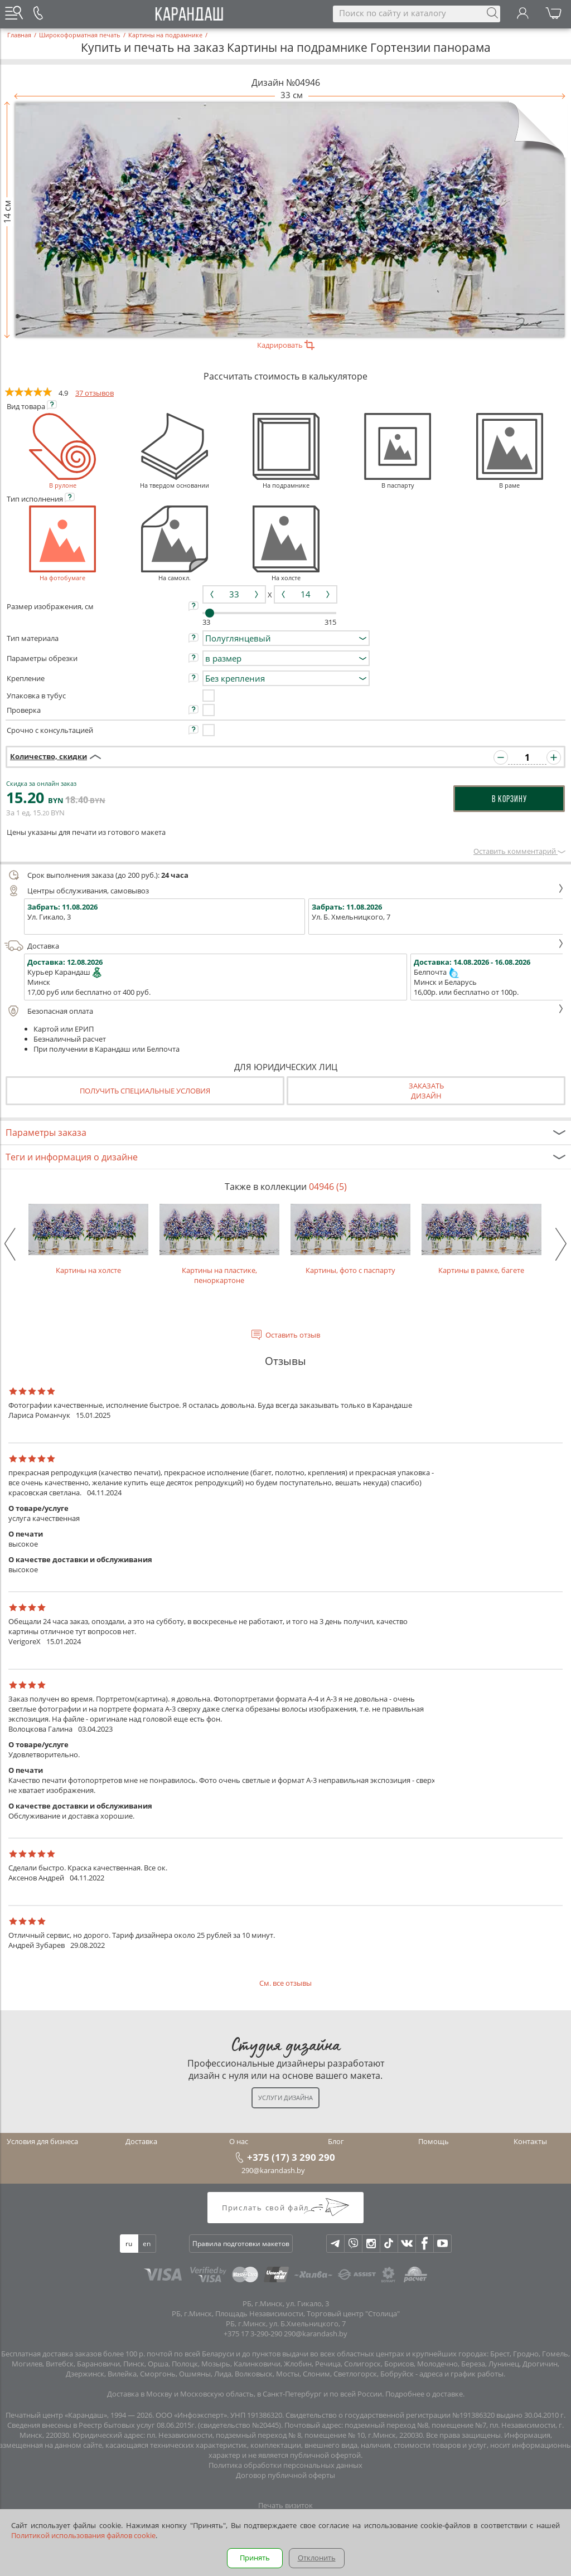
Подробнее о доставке (424, 2394)
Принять (255, 2558)
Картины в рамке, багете (481, 1239)
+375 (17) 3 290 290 (291, 2157)
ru (128, 2243)
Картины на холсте (88, 1239)
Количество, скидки (48, 756)
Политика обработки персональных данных (285, 2465)
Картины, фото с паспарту (350, 1239)
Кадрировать (285, 345)
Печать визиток (285, 2505)
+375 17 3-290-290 (253, 2334)
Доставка (284, 946)
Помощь (433, 2141)
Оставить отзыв (292, 1335)
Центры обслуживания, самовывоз (284, 891)
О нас (238, 2141)
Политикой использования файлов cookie (83, 2535)
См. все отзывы (285, 1983)
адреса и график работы (461, 2374)
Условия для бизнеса (42, 2141)
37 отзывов (94, 393)
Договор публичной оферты (285, 2475)
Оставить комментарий (519, 851)
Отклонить (317, 2558)
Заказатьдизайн (426, 1091)
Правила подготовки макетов (240, 2243)
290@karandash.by (273, 2170)
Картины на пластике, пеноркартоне (219, 1244)
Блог (336, 2141)
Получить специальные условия (145, 1091)
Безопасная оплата (284, 1011)
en (147, 2243)
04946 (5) (328, 1186)
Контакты (530, 2141)
